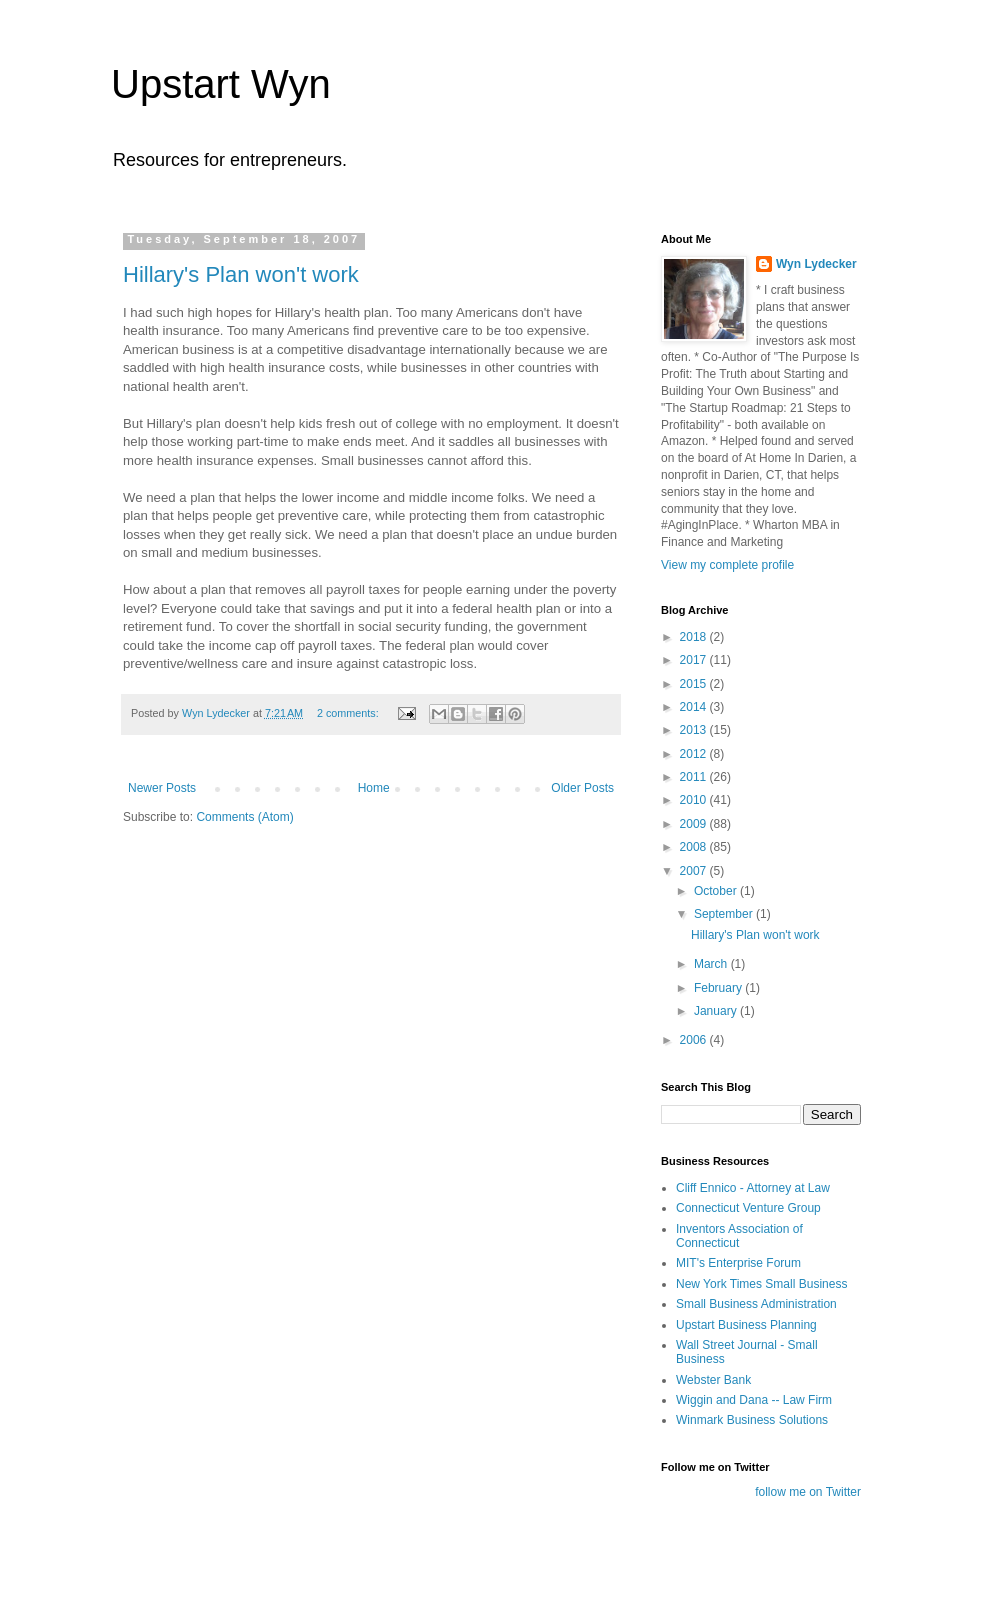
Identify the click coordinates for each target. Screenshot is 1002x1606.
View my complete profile (727, 565)
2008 (695, 847)
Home (374, 788)
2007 (695, 871)
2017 (695, 660)
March (712, 964)
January (717, 1011)
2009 (695, 824)
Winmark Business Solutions (752, 1420)
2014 (695, 707)
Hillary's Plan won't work (241, 274)
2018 (695, 637)
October (717, 891)
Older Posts (582, 788)
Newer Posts (162, 788)
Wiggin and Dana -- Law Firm (754, 1400)
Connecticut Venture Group (748, 1208)
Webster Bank (713, 1380)
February (719, 988)
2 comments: (349, 713)
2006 (695, 1040)
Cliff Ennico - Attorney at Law (753, 1188)
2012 (695, 754)
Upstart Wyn (221, 84)
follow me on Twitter (808, 1492)
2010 (695, 800)
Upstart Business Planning (746, 1325)
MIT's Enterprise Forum (738, 1263)
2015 (695, 684)
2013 (695, 730)
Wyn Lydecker (816, 264)
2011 (695, 777)
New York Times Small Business (761, 1284)
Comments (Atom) (244, 817)
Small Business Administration (756, 1304)
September (725, 914)
